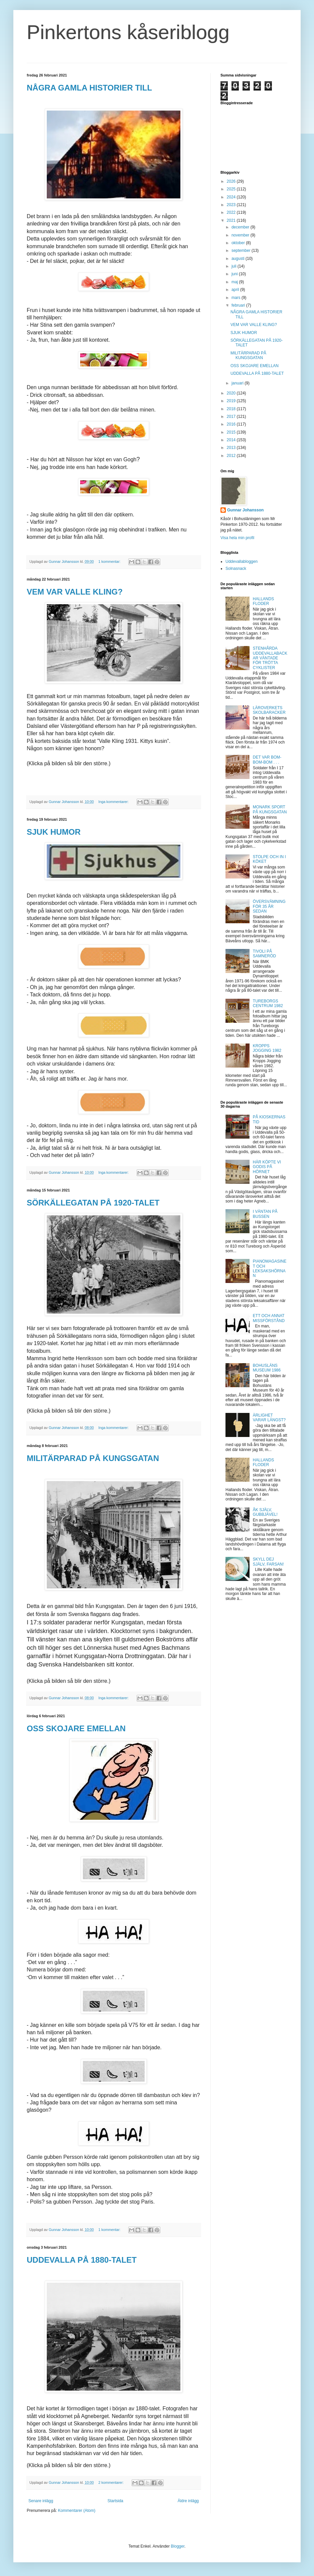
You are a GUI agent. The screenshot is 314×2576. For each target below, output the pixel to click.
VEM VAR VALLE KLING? (75, 591)
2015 (232, 432)
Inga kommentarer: (114, 802)
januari (238, 383)
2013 (232, 447)
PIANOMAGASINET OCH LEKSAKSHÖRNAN (270, 1268)
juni (235, 274)
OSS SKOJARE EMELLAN (76, 1728)
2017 (232, 416)
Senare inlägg (40, 2501)
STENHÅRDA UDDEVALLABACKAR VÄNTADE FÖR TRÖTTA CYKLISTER (270, 658)
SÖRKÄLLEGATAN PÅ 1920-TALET (93, 1202)
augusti (238, 258)
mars (236, 297)
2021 (232, 220)
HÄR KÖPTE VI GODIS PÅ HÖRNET (267, 1167)
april (235, 289)
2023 (232, 204)
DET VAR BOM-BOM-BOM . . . (267, 759)
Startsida (115, 2501)
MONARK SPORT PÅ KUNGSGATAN (270, 809)
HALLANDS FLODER (263, 601)
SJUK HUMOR (54, 831)
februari (238, 305)
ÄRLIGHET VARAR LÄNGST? (269, 1417)
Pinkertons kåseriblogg (128, 32)
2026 (232, 181)
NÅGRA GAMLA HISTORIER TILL (89, 87)
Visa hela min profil (237, 537)
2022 (232, 212)
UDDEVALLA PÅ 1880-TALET (82, 2259)
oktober (238, 242)
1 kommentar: (110, 561)
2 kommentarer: (112, 2482)
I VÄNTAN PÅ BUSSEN (265, 1214)
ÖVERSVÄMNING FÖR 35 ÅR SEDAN (269, 906)
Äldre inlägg (188, 2501)
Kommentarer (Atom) (76, 2510)
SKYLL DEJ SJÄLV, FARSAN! (268, 1561)
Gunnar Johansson (245, 510)
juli (234, 266)
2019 (232, 400)
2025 (232, 189)
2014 (232, 440)
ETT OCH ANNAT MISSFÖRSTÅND (269, 1318)
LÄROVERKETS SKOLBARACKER (269, 710)
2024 (232, 197)
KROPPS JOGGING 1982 (267, 1048)
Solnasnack (235, 568)
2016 (232, 424)
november (241, 235)
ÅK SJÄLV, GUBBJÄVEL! (265, 1512)
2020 (232, 393)
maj (235, 282)
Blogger (177, 2546)
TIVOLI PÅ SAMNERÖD (264, 953)
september (241, 250)
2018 (232, 409)
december (241, 227)
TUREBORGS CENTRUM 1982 (268, 1003)
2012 (232, 455)
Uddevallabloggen (241, 561)
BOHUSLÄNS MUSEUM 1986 (267, 1368)
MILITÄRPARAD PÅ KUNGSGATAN (93, 1458)
